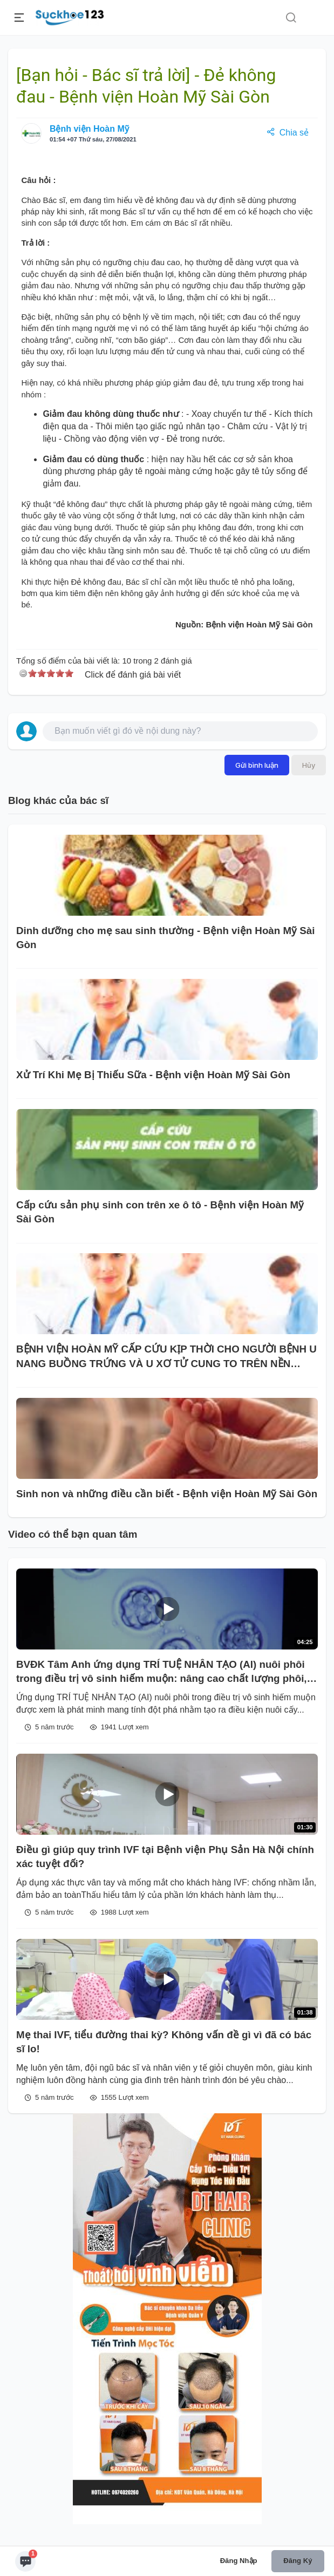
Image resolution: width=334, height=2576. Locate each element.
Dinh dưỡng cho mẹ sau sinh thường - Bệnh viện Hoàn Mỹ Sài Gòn (165, 937)
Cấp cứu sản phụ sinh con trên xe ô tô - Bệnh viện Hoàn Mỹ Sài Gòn (160, 1212)
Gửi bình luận (256, 765)
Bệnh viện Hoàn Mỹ (89, 128)
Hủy (308, 765)
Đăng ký (297, 2561)
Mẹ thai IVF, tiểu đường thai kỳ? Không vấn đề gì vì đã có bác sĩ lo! (163, 2041)
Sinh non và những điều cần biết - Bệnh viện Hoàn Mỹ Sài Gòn (166, 1493)
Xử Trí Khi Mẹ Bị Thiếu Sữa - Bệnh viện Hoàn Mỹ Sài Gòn (153, 1074)
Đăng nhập (238, 2561)
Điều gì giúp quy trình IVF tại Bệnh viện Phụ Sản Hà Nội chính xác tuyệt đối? (165, 1856)
